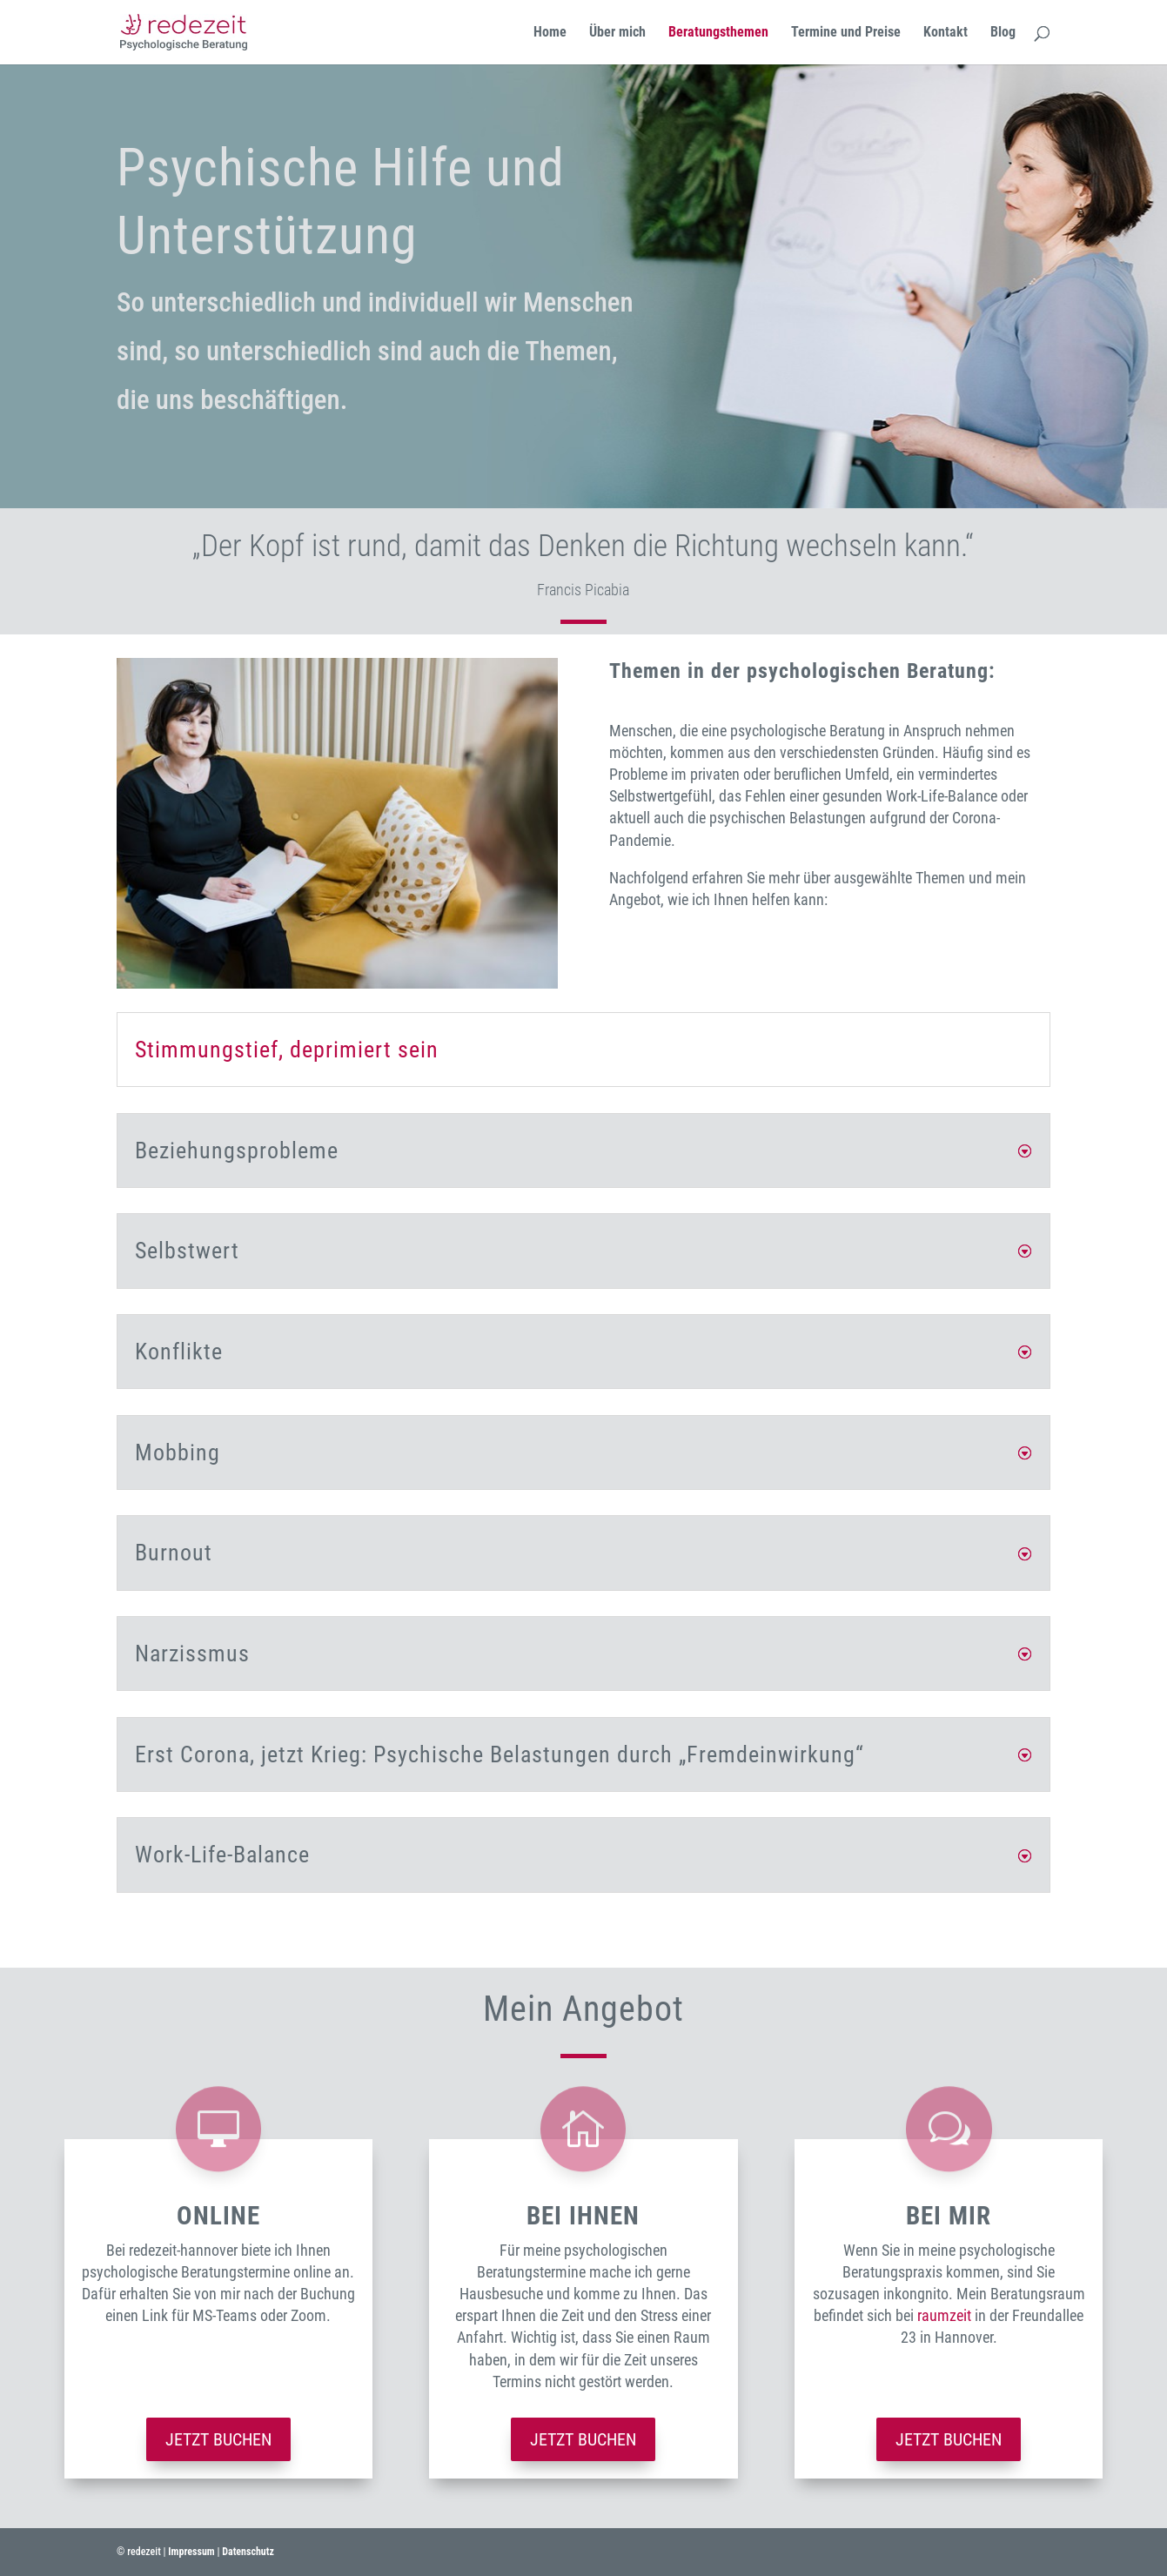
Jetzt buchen (218, 2439)
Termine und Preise (846, 33)
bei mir (948, 2216)
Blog (1003, 33)
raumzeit (944, 2315)
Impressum (191, 2552)
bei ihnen (583, 2216)
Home (550, 33)
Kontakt (945, 33)
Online (218, 2216)
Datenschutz (248, 2552)
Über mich (617, 33)
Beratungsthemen (718, 33)
